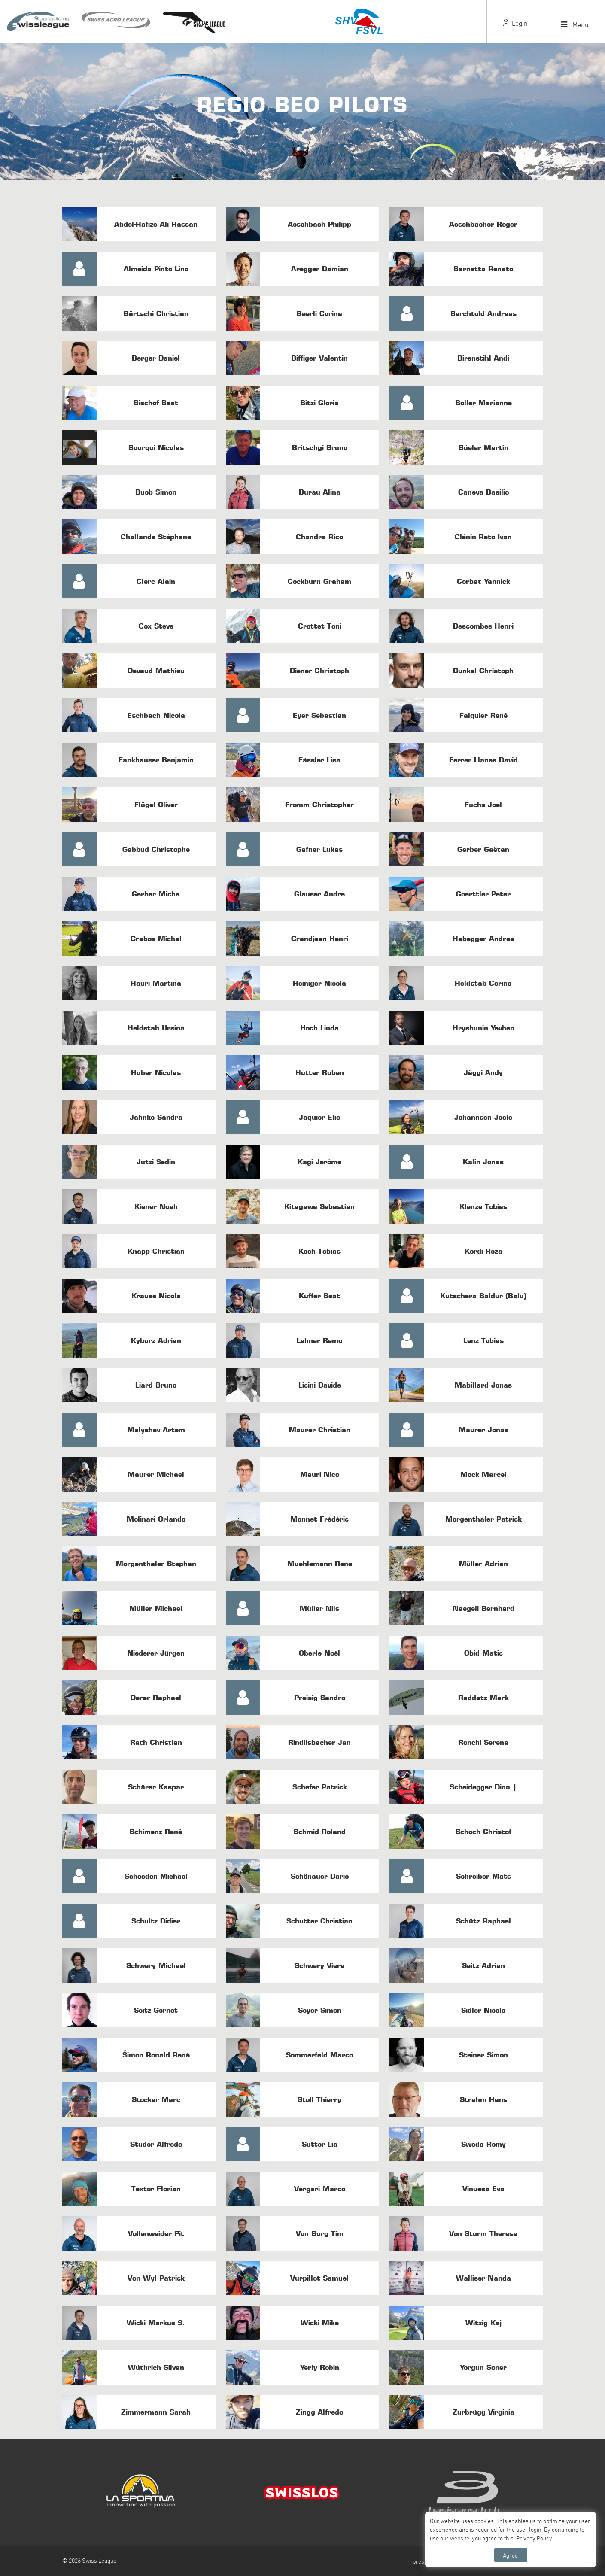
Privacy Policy (534, 2538)
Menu (575, 24)
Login (515, 23)
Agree (510, 2555)
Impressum (420, 2561)
